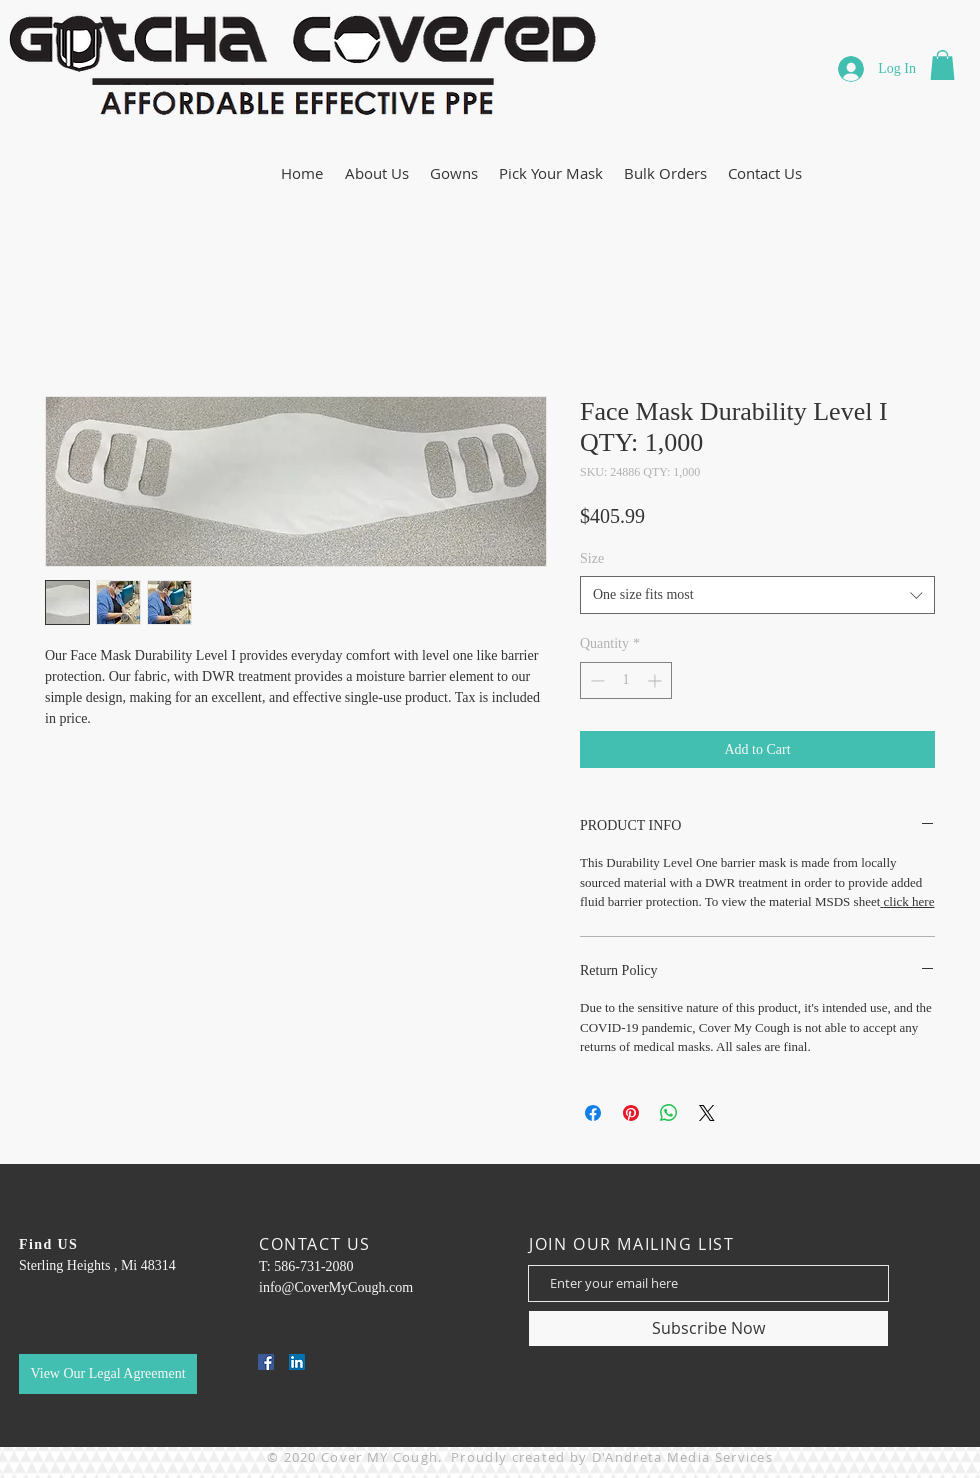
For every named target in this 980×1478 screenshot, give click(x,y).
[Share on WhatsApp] (669, 1113)
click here (909, 901)
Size (592, 558)
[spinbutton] (626, 680)
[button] (942, 65)
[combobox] (757, 595)
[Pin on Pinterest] (631, 1113)
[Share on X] (707, 1113)
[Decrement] (595, 680)
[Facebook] (266, 1362)
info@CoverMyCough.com (336, 1287)
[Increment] (656, 680)
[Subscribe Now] (708, 1328)
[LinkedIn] (297, 1362)
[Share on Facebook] (593, 1113)
